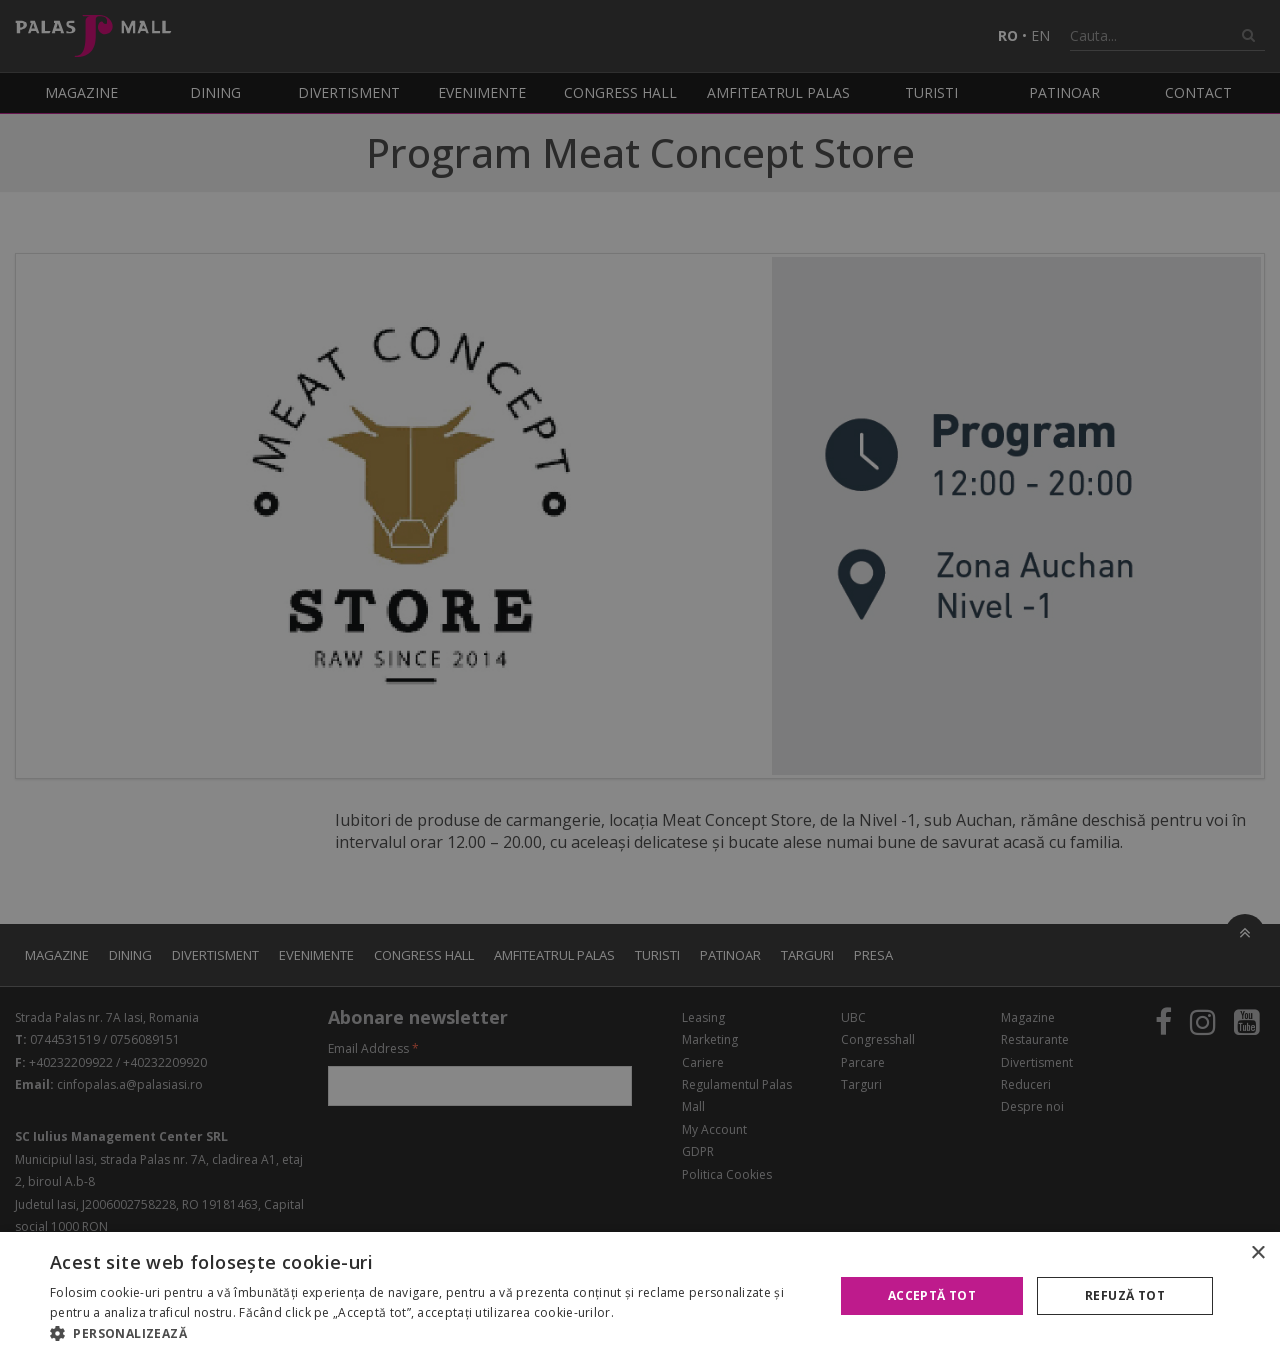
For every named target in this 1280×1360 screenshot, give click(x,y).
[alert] (640, 680)
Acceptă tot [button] (932, 1295)
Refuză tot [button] (1125, 1295)
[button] (430, 1334)
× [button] (1257, 1253)
